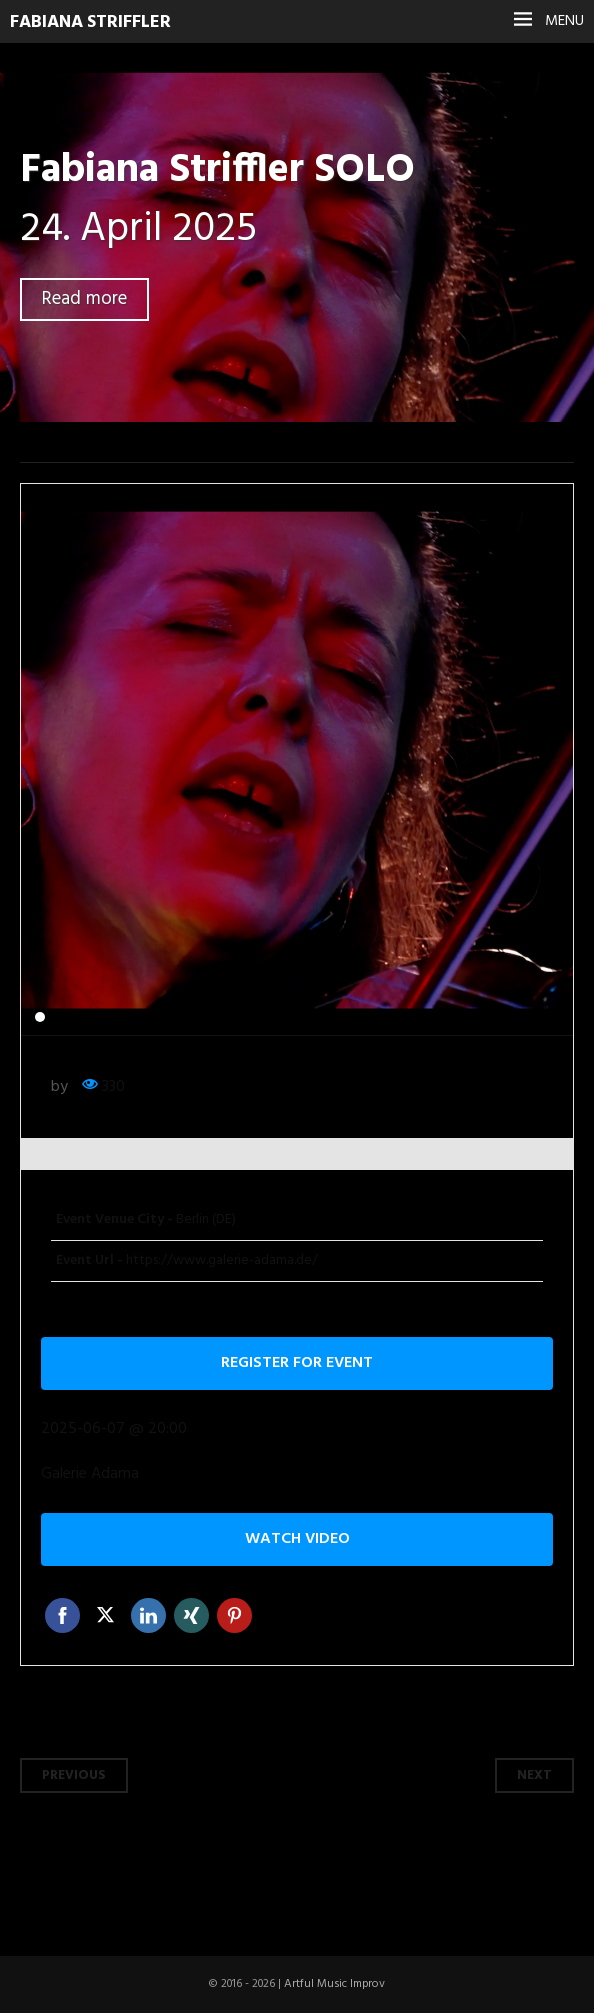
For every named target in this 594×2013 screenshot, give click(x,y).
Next (534, 1775)
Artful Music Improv (334, 1984)
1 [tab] (40, 1017)
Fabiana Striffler (90, 22)
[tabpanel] (297, 760)
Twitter (105, 1615)
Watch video (297, 1539)
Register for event (297, 1363)
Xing (191, 1615)
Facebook (62, 1615)
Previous (74, 1775)
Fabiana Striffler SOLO (217, 170)
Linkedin (148, 1615)
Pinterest (234, 1615)
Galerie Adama (90, 1474)
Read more (84, 299)
